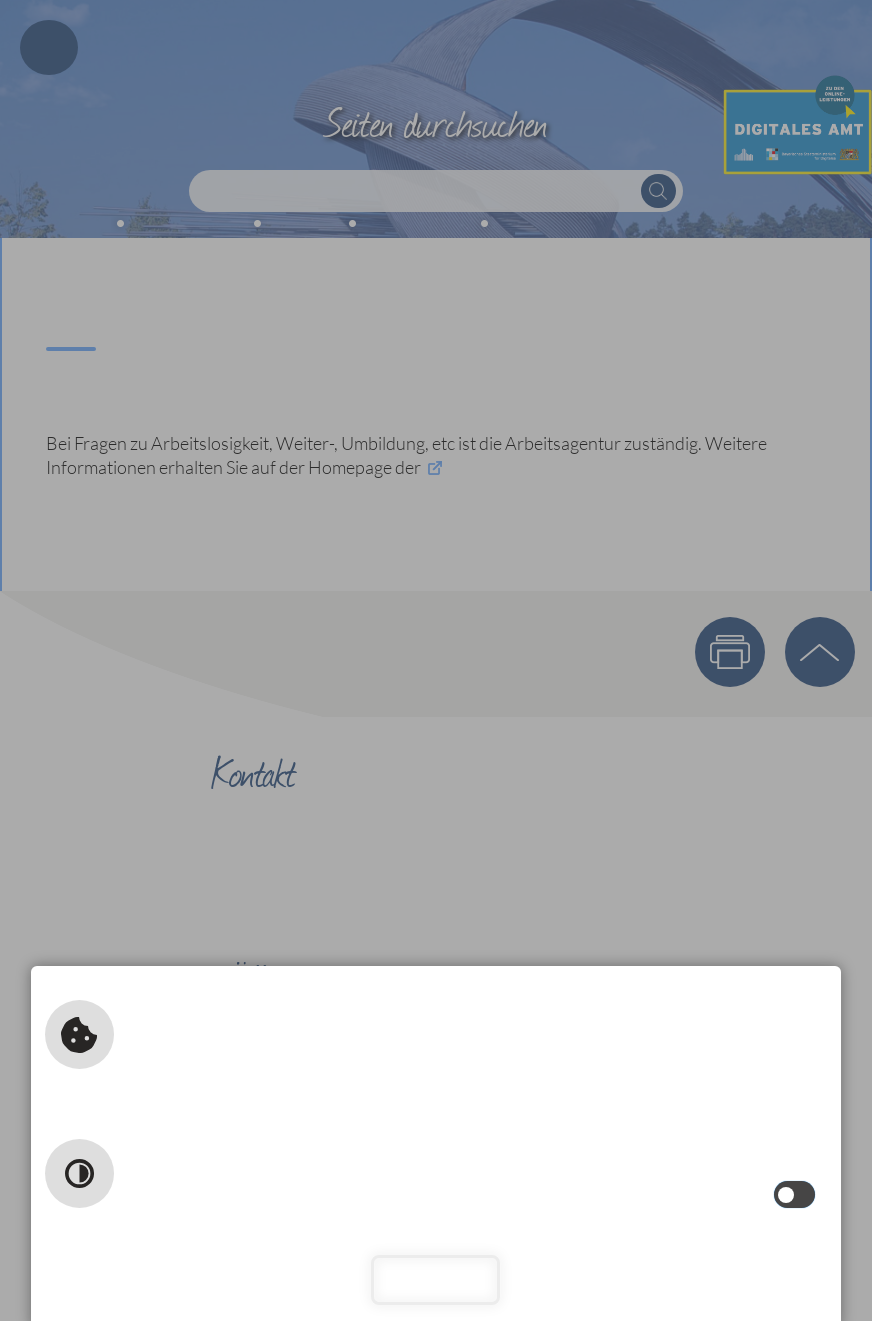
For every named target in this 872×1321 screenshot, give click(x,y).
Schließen (436, 1279)
